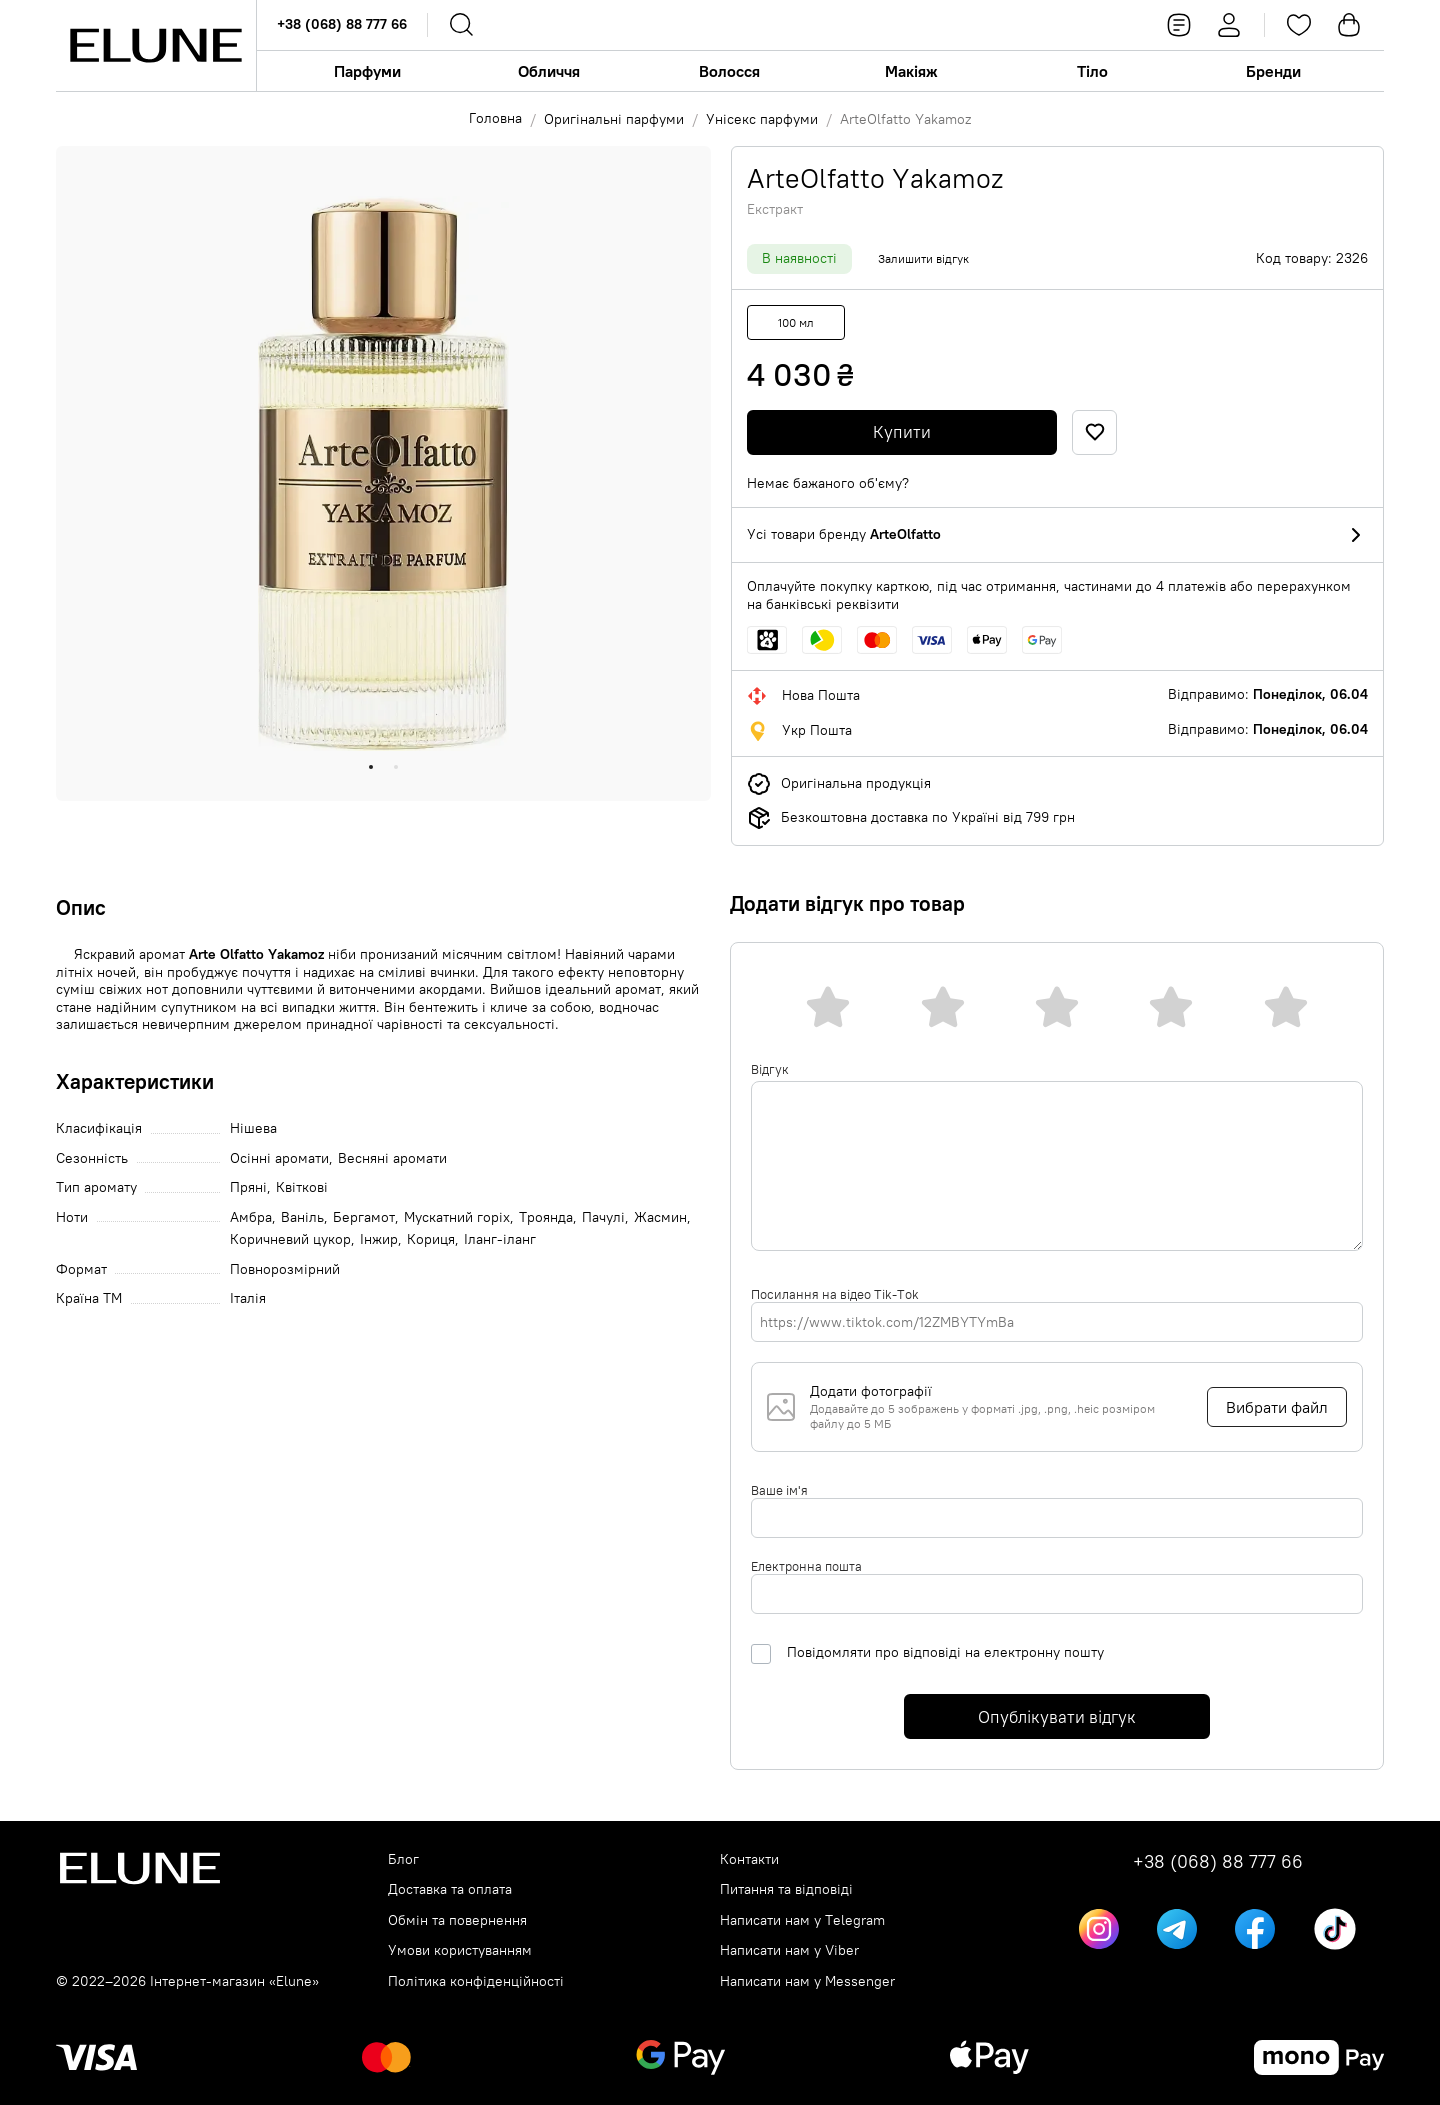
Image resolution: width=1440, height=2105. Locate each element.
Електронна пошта (806, 1566)
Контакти (749, 1859)
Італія (248, 1298)
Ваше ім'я (779, 1490)
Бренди (1273, 71)
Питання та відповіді (786, 1889)
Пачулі (603, 1217)
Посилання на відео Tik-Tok (835, 1294)
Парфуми (367, 71)
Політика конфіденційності (476, 1981)
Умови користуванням (460, 1950)
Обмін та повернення (457, 1920)
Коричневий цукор (290, 1239)
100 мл (796, 322)
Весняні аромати (392, 1158)
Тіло (1092, 71)
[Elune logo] (156, 45)
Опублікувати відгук (1057, 1717)
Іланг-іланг (500, 1239)
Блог (403, 1859)
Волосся (729, 71)
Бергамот (364, 1217)
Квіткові (302, 1187)
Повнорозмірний (285, 1269)
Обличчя (549, 71)
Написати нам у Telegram (802, 1920)
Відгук (770, 1069)
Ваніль (302, 1217)
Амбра (251, 1217)
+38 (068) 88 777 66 (342, 24)
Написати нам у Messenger (807, 1981)
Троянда (546, 1217)
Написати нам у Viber (789, 1950)
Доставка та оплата (450, 1889)
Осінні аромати (279, 1158)
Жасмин (660, 1217)
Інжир (379, 1239)
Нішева (253, 1128)
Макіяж (911, 71)
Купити (902, 432)
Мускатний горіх (457, 1217)
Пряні (248, 1187)
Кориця (431, 1239)
